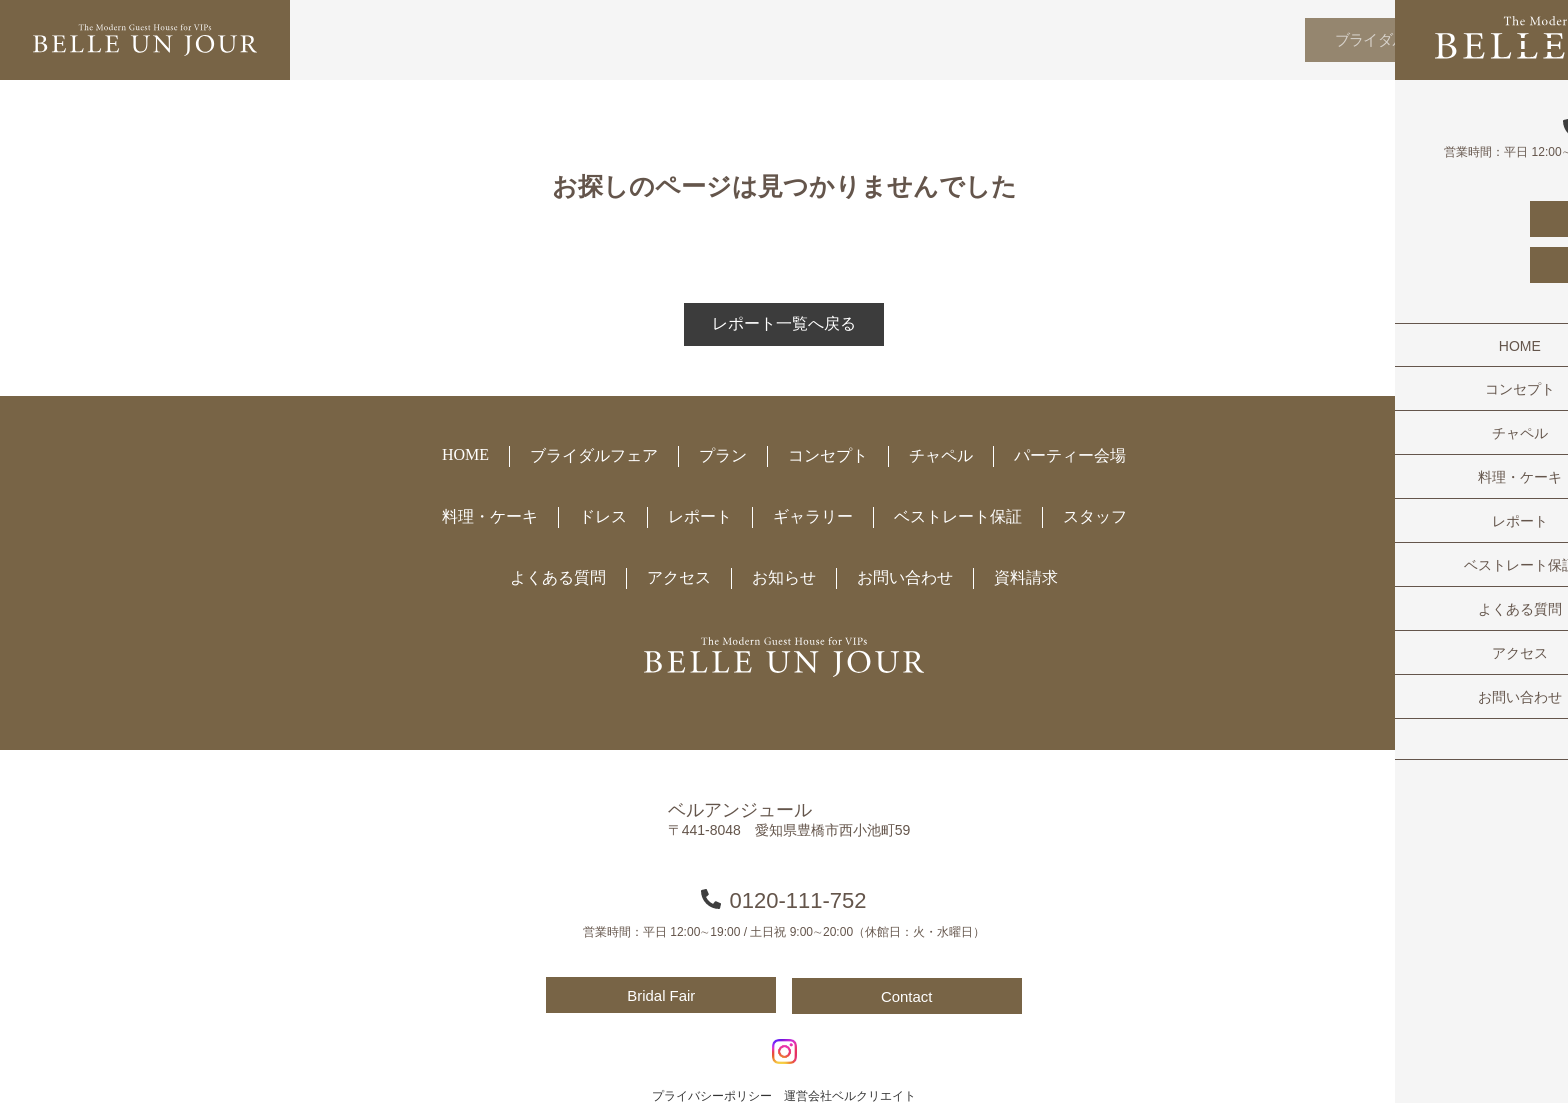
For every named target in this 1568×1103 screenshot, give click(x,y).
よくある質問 (558, 577)
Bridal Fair (659, 996)
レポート (700, 516)
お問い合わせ (905, 577)
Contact (909, 996)
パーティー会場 (1070, 455)
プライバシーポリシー (712, 1094)
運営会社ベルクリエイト (850, 1094)
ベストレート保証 (958, 516)
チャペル (941, 455)
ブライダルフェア (1374, 39)
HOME (465, 454)
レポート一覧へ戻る (784, 323)
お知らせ (784, 577)
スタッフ (1095, 516)
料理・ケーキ (490, 516)
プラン (723, 455)
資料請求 (1026, 577)
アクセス (679, 577)
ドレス (603, 516)
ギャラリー (813, 516)
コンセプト (828, 455)
